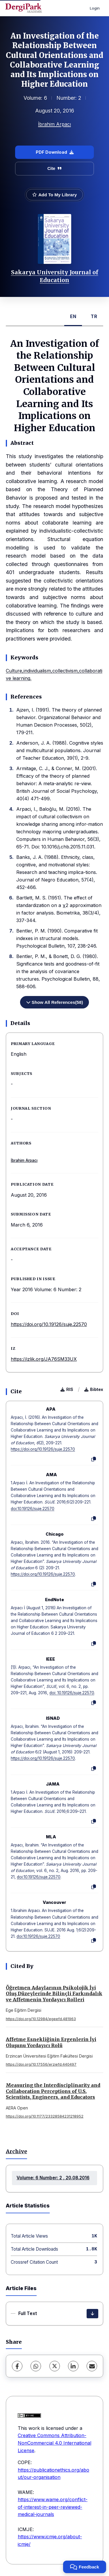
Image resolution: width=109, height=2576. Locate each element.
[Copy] (93, 1459)
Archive (16, 2151)
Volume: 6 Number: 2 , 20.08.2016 (53, 2177)
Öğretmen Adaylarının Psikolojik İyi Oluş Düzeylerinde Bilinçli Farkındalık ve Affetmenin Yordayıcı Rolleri (54, 1994)
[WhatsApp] (36, 2366)
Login (95, 8)
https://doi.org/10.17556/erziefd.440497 (41, 2064)
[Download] (92, 2313)
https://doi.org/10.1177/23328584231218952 (44, 2116)
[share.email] (92, 2366)
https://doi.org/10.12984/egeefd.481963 (41, 2019)
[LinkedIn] (73, 2366)
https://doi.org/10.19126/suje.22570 (49, 1324)
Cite (54, 168)
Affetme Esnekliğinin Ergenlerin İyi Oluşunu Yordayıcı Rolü (51, 2042)
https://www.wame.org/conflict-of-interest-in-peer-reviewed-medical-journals (52, 2507)
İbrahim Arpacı (54, 124)
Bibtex (93, 1389)
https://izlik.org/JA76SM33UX (44, 1359)
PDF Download (55, 152)
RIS (66, 1389)
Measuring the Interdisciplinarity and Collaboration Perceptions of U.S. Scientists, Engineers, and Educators (53, 2091)
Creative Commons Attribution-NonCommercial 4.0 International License (54, 2442)
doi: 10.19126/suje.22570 (71, 1692)
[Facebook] (17, 2366)
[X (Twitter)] (54, 2366)
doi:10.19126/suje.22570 (32, 1508)
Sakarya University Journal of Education (54, 276)
